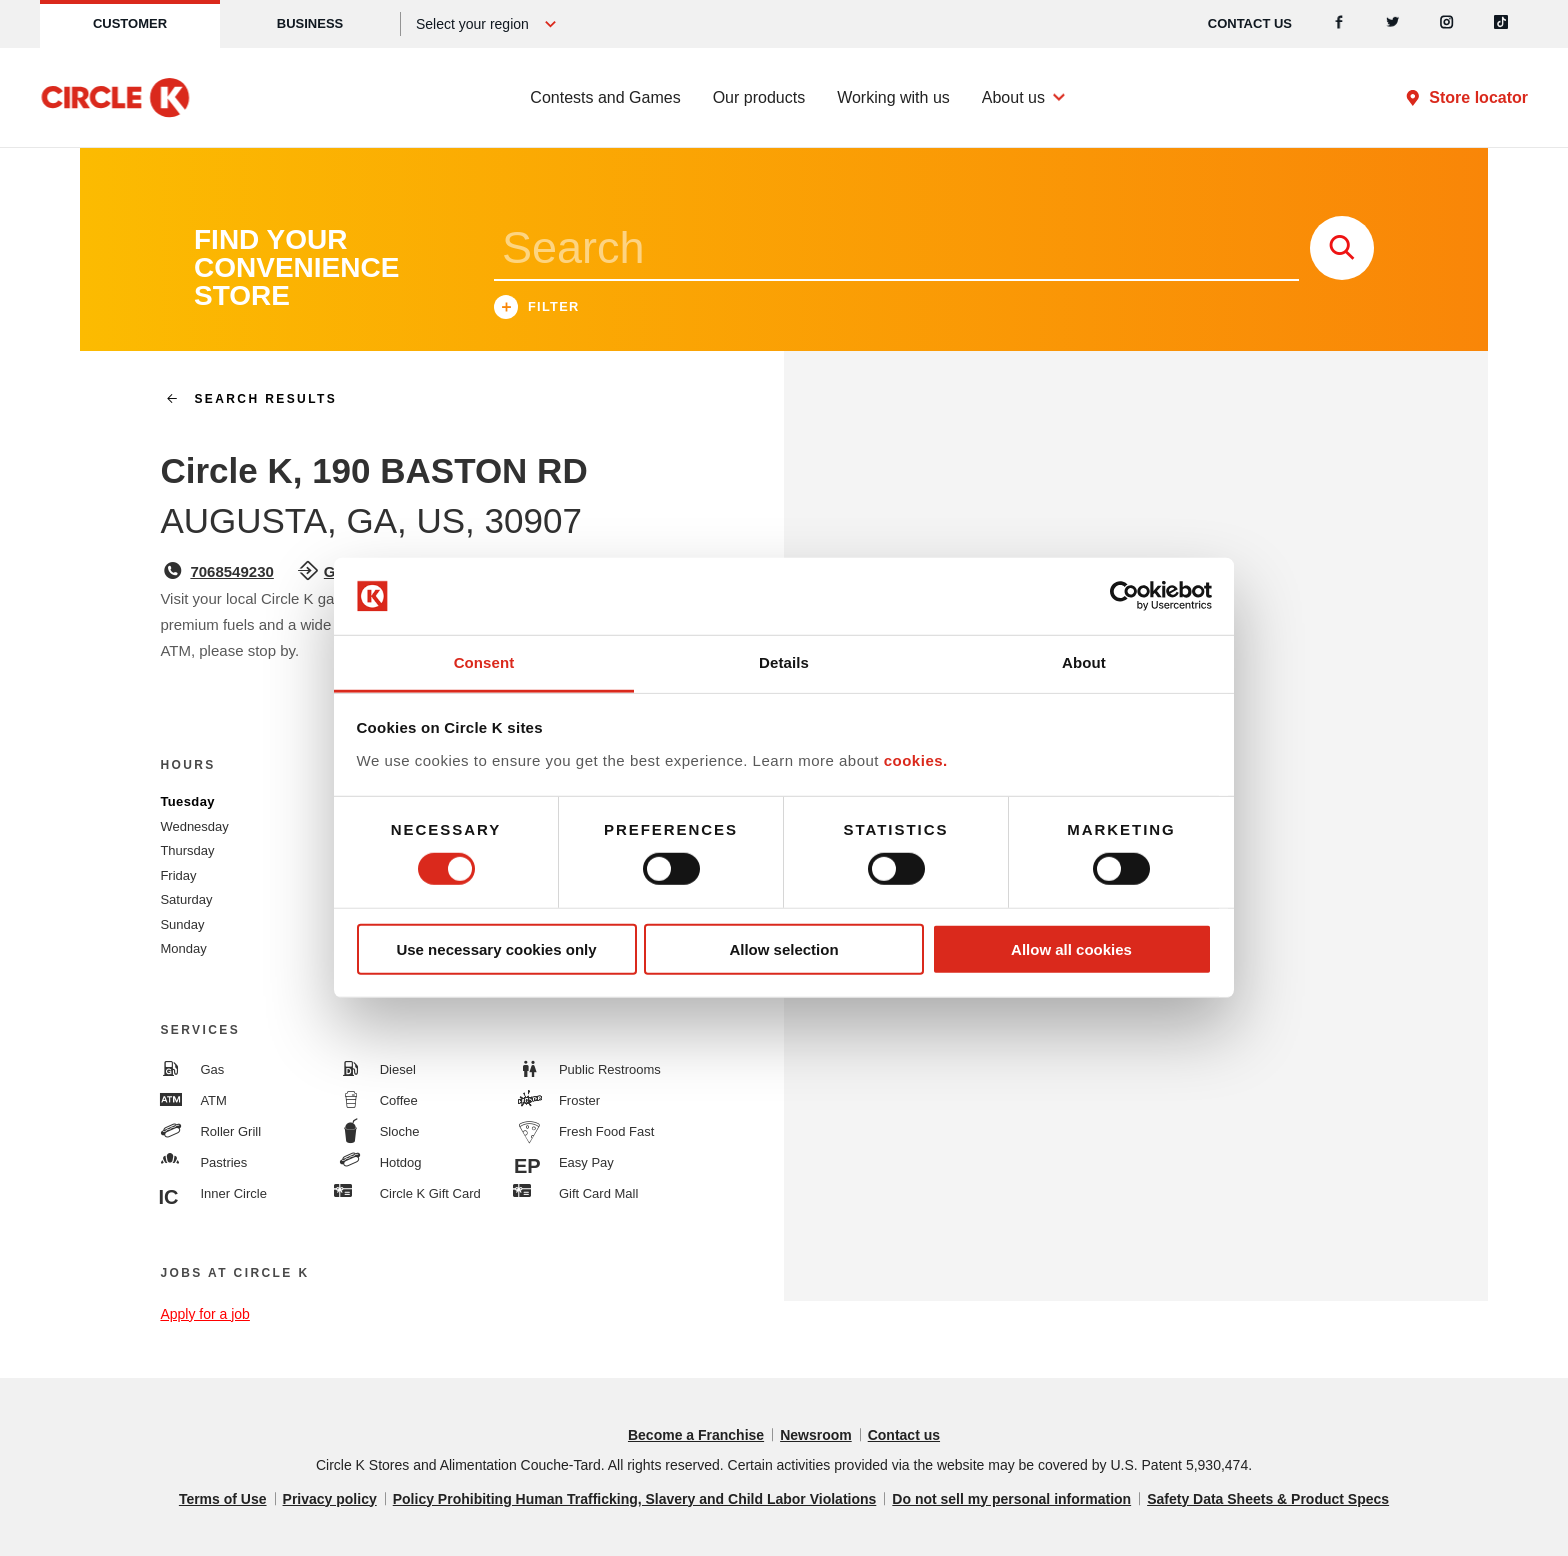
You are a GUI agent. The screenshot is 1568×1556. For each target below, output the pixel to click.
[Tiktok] (1501, 24)
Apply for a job (205, 1314)
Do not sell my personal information (1011, 1499)
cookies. (916, 760)
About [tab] (1084, 662)
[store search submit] (1342, 248)
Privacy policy (330, 1499)
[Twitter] (1393, 24)
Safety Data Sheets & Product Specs (1268, 1499)
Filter (537, 309)
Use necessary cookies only (496, 948)
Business (310, 23)
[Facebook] (1339, 24)
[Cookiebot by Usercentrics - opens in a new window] (1124, 596)
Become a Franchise (696, 1435)
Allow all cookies (1071, 948)
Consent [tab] (484, 662)
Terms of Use (223, 1499)
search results (243, 399)
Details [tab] (784, 662)
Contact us (1250, 23)
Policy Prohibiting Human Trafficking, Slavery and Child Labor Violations (635, 1499)
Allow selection (783, 948)
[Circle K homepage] (115, 98)
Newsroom (816, 1435)
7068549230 (231, 571)
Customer (130, 23)
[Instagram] (1447, 24)
